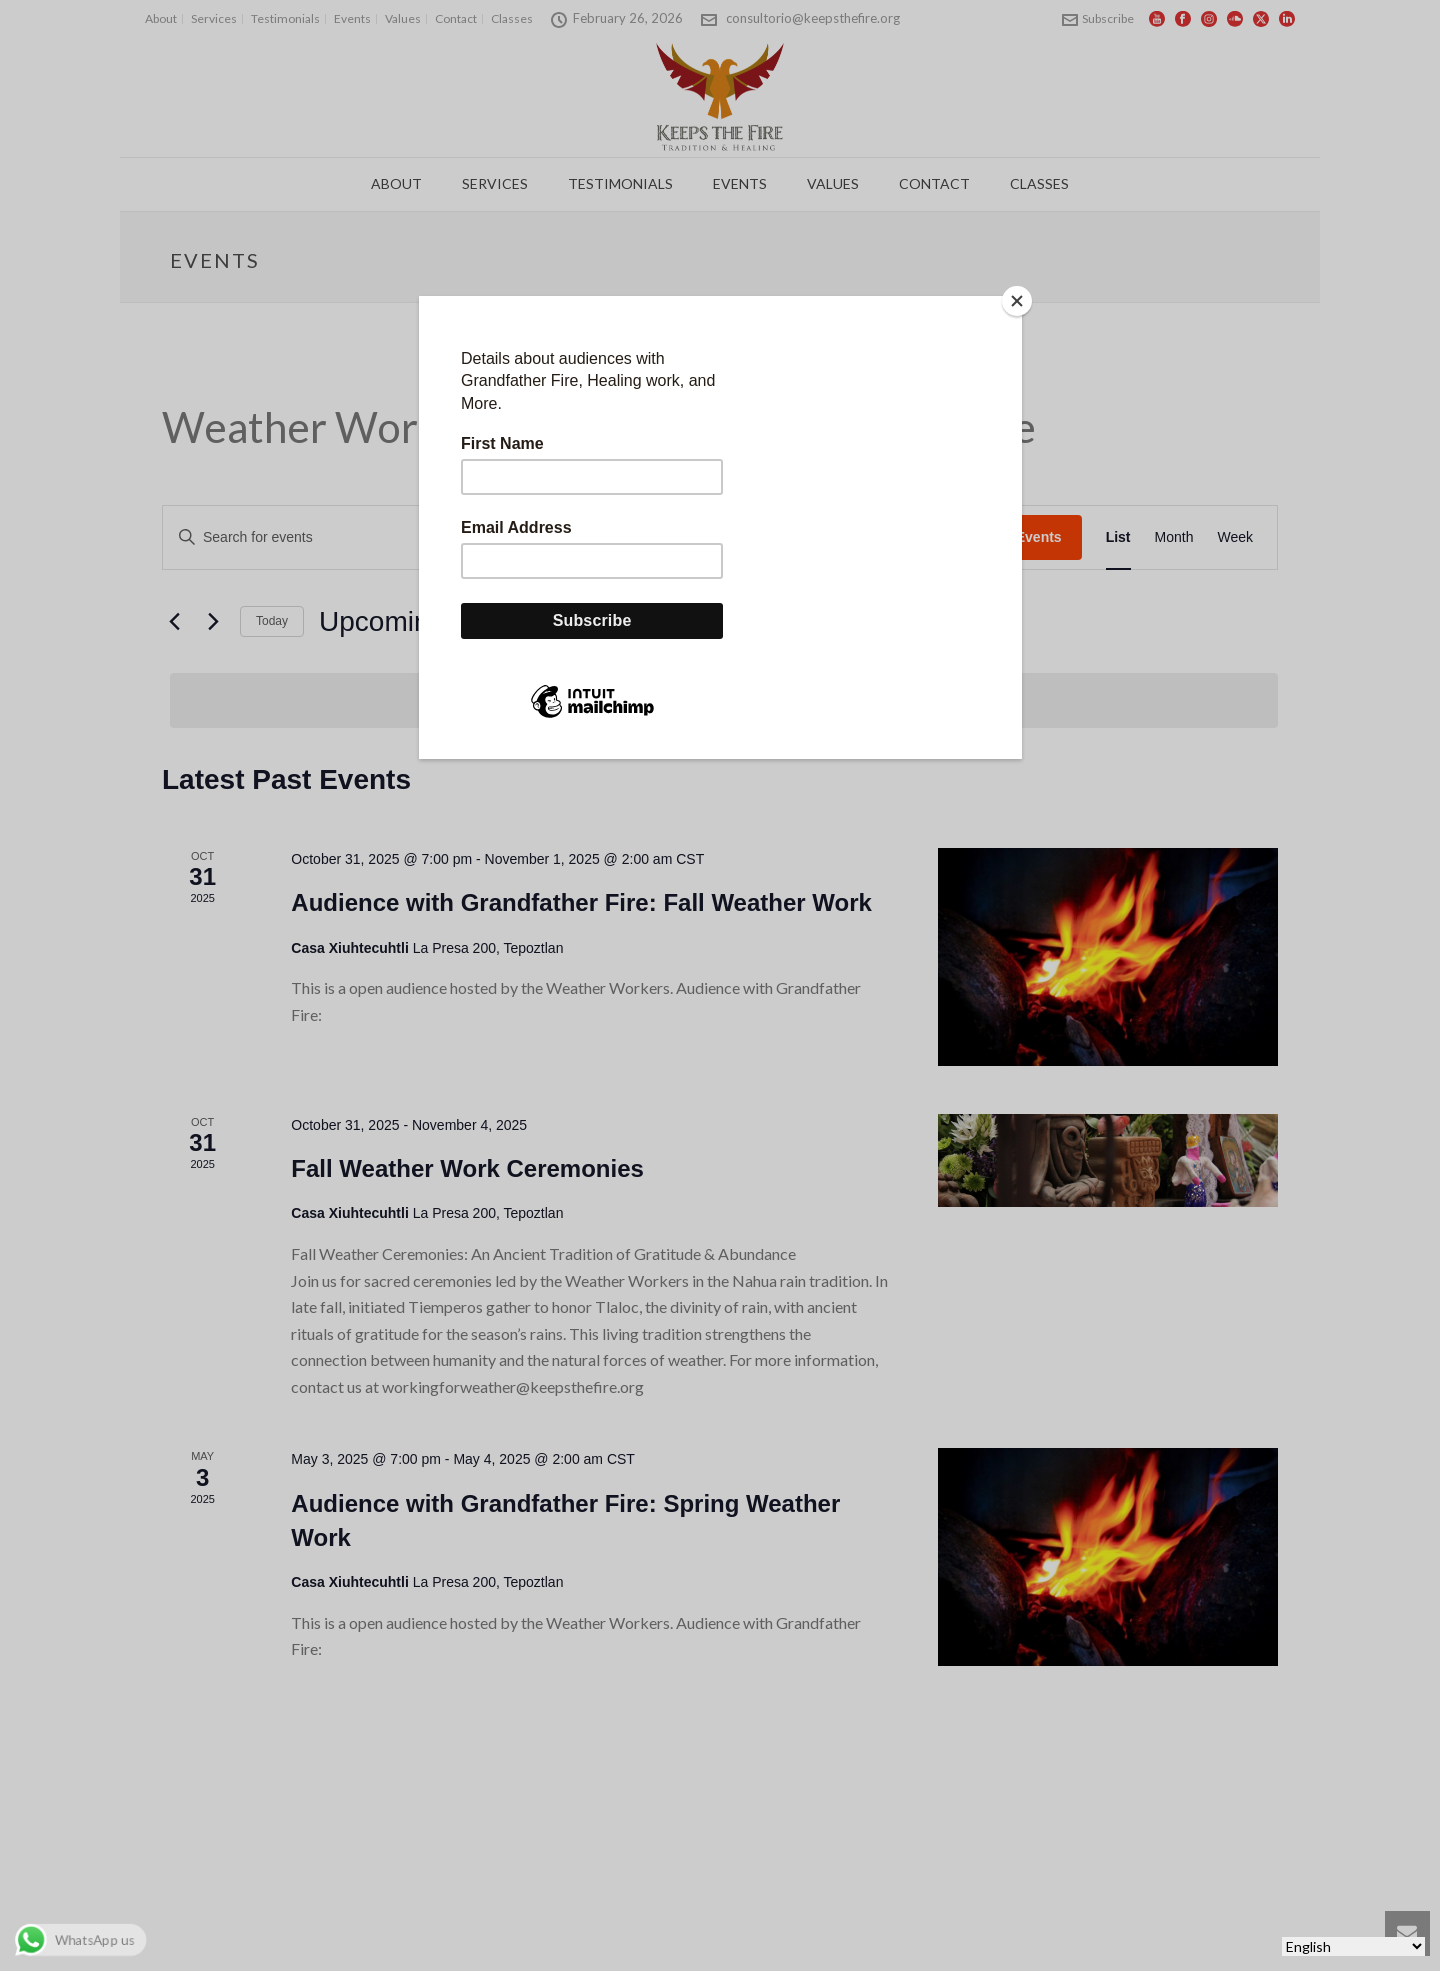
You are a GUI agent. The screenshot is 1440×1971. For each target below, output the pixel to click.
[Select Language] (1353, 1946)
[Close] (1017, 301)
